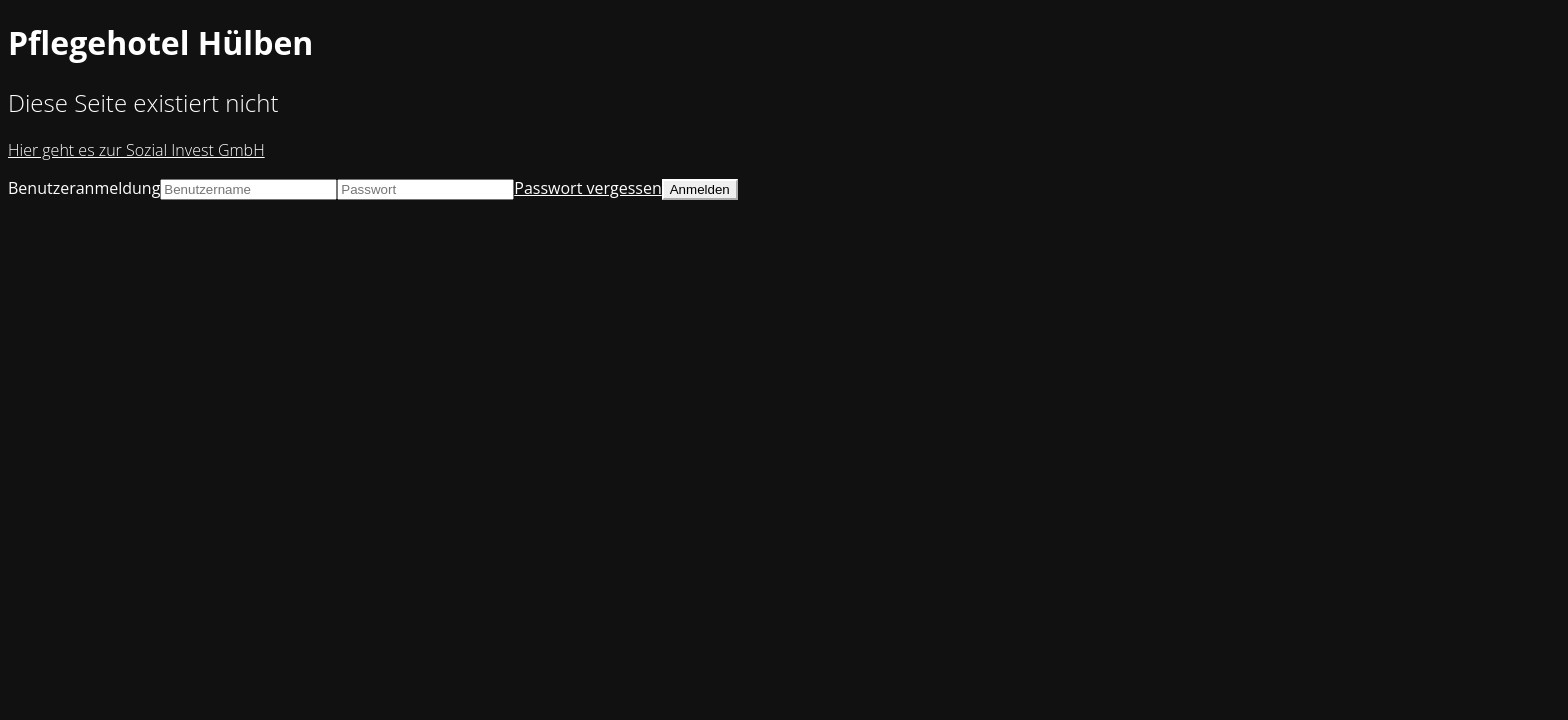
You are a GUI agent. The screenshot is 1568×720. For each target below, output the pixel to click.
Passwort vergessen (587, 188)
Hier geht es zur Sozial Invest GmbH (136, 150)
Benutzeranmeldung (84, 188)
